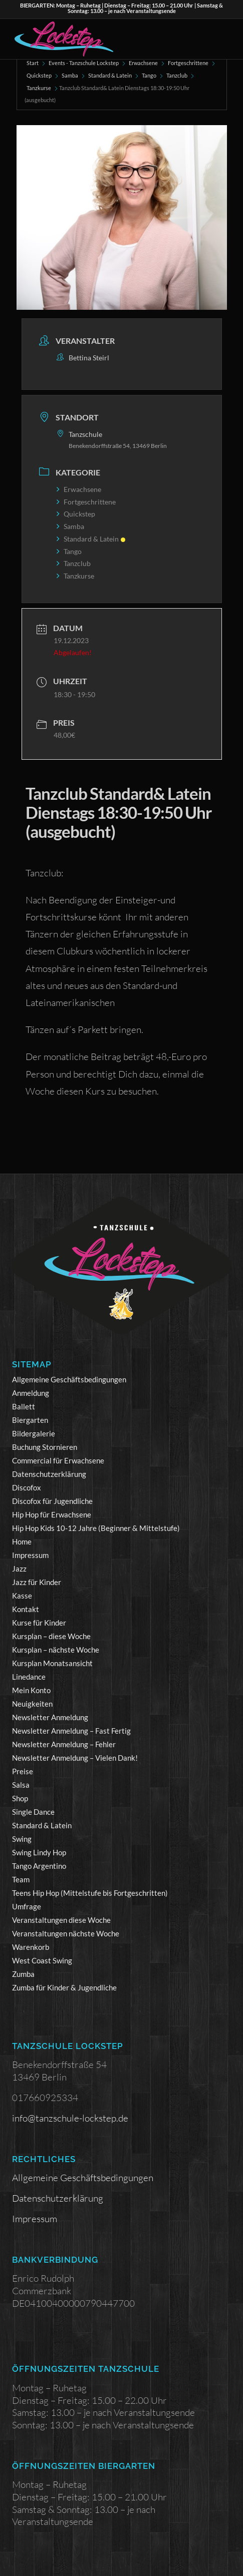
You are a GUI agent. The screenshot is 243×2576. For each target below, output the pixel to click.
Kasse (22, 1595)
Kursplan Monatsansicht (52, 1663)
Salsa (21, 1784)
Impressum (30, 1555)
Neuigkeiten (32, 1703)
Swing (22, 1838)
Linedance (29, 1676)
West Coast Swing (42, 1960)
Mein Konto (31, 1690)
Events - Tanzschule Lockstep (84, 63)
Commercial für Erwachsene (58, 1460)
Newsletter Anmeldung (50, 1717)
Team (21, 1879)
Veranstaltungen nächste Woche (65, 1933)
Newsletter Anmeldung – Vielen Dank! (75, 1757)
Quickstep (39, 75)
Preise (22, 1771)
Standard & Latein (110, 75)
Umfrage (26, 1906)
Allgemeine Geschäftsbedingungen (69, 1379)
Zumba (23, 1973)
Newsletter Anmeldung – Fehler (64, 1744)
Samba (70, 75)
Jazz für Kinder (36, 1582)
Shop (20, 1798)
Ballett (23, 1406)
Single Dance (33, 1811)
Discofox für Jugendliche (52, 1500)
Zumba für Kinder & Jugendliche (64, 1987)
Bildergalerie (33, 1433)
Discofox (26, 1487)
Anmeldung (30, 1392)
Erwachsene (143, 63)
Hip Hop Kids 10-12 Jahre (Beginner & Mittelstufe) (96, 1527)
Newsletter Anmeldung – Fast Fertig (71, 1730)
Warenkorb (30, 1946)
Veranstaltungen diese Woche (61, 1919)
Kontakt (25, 1609)
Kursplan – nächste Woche (55, 1649)
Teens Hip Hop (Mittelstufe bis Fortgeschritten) (90, 1892)
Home (22, 1541)
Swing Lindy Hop (39, 1852)
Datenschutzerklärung (49, 1473)
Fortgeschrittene (188, 63)
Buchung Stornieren (44, 1446)
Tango (149, 75)
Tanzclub (176, 75)
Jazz (19, 1568)
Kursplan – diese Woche (51, 1636)
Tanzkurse (39, 88)
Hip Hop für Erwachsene (51, 1514)
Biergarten (30, 1419)
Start (33, 63)
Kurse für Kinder (39, 1622)
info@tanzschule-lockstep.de (70, 2118)
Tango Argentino (39, 1865)
